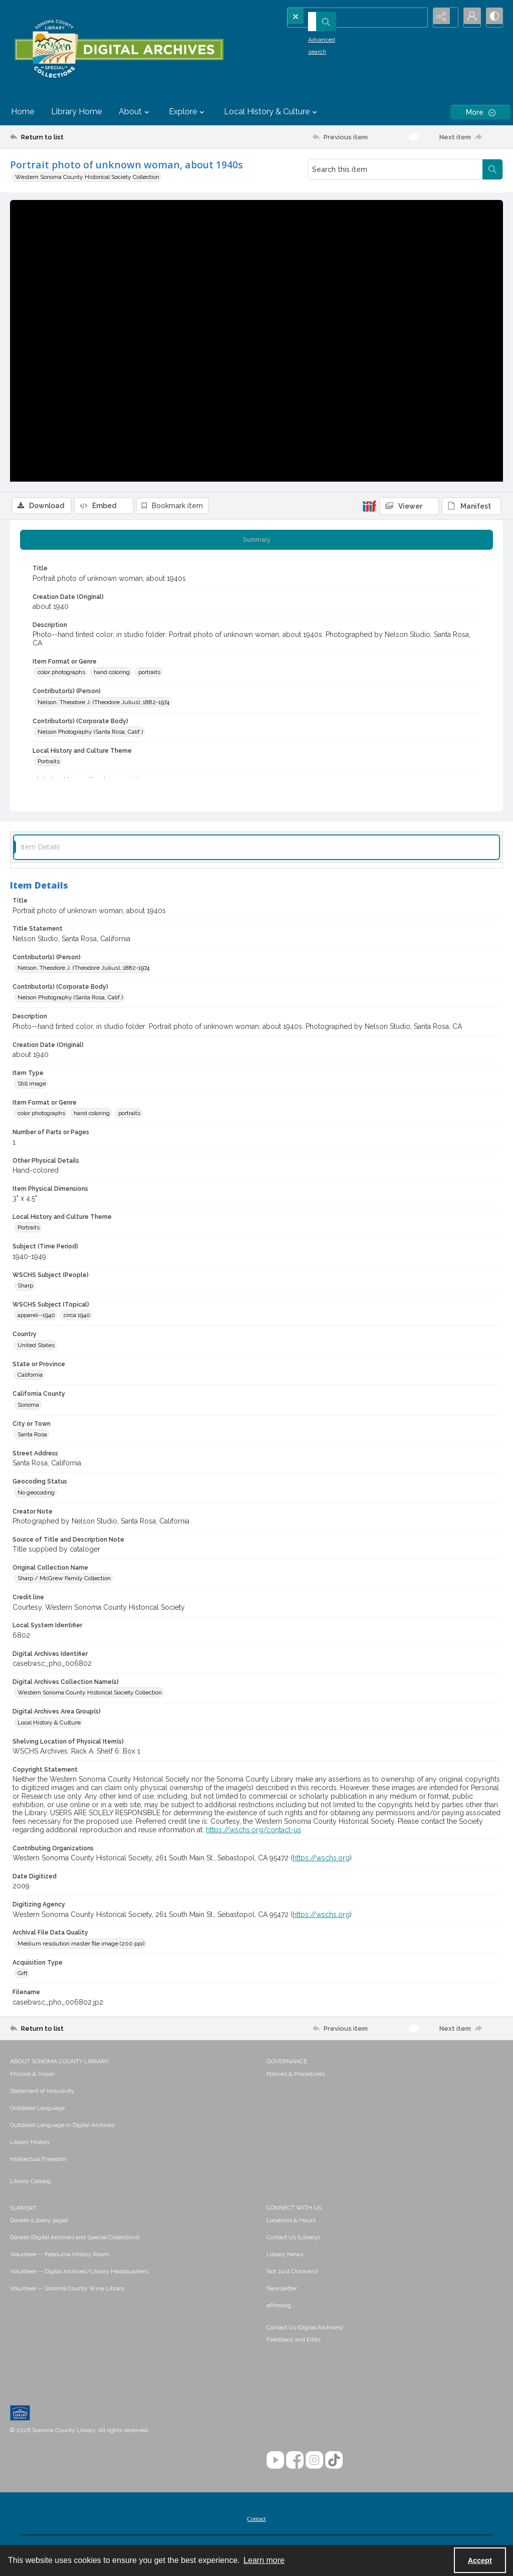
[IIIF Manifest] (471, 207)
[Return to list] (77, 136)
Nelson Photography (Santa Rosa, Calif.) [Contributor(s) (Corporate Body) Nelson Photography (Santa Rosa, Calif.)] (90, 734)
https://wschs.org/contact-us (253, 1832)
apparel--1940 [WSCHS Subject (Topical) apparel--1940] (36, 1317)
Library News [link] (285, 2256)
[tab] (256, 542)
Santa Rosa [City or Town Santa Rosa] (32, 1436)
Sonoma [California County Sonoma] (28, 1407)
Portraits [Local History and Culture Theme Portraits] (49, 763)
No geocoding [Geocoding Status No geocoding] (36, 1494)
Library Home (76, 111)
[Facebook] (295, 2462)
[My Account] (467, 17)
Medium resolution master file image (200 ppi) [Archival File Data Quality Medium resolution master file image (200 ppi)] (81, 1946)
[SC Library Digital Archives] (118, 49)
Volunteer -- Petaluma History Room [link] (59, 2256)
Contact (256, 2521)
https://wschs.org (321, 1860)
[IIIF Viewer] (409, 207)
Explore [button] (188, 112)
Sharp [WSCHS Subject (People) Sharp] (25, 1288)
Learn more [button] (264, 2560)
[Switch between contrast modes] (492, 17)
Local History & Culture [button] (272, 112)
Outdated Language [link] (37, 2110)
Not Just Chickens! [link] (292, 2273)
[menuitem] (133, 2076)
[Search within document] (492, 169)
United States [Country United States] (36, 1347)
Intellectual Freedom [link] (38, 2161)
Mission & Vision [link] (32, 2076)
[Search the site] (341, 17)
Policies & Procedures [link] (296, 2076)
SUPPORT (23, 2210)
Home (22, 111)
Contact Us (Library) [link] (293, 2239)
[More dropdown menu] (480, 112)
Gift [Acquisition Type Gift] (23, 1975)
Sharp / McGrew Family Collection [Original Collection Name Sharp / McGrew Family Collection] (64, 1580)
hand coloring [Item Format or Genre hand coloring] (112, 674)
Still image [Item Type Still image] (32, 1086)
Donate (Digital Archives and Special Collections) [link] (74, 2239)
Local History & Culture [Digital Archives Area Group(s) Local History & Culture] (49, 1725)
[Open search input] (417, 17)
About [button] (135, 112)
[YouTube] (275, 2462)
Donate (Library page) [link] (39, 2222)
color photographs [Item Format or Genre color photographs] (61, 674)
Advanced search (316, 35)
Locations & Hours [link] (291, 2222)
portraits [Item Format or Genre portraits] (149, 674)
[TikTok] (334, 2462)
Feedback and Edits (293, 2341)
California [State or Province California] (30, 1377)
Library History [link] (30, 2144)
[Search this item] (395, 169)
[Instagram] (314, 2462)
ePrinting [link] (279, 2307)
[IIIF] (369, 206)
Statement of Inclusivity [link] (42, 2093)
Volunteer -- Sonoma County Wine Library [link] (67, 2290)
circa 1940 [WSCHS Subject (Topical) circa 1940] (77, 1317)
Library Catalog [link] (30, 2183)
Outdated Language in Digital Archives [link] (62, 2127)
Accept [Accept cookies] (480, 2560)
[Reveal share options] (442, 17)
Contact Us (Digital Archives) (305, 2329)
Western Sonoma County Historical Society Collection (87, 176)
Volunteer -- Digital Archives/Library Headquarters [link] (79, 2273)
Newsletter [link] (282, 2290)
